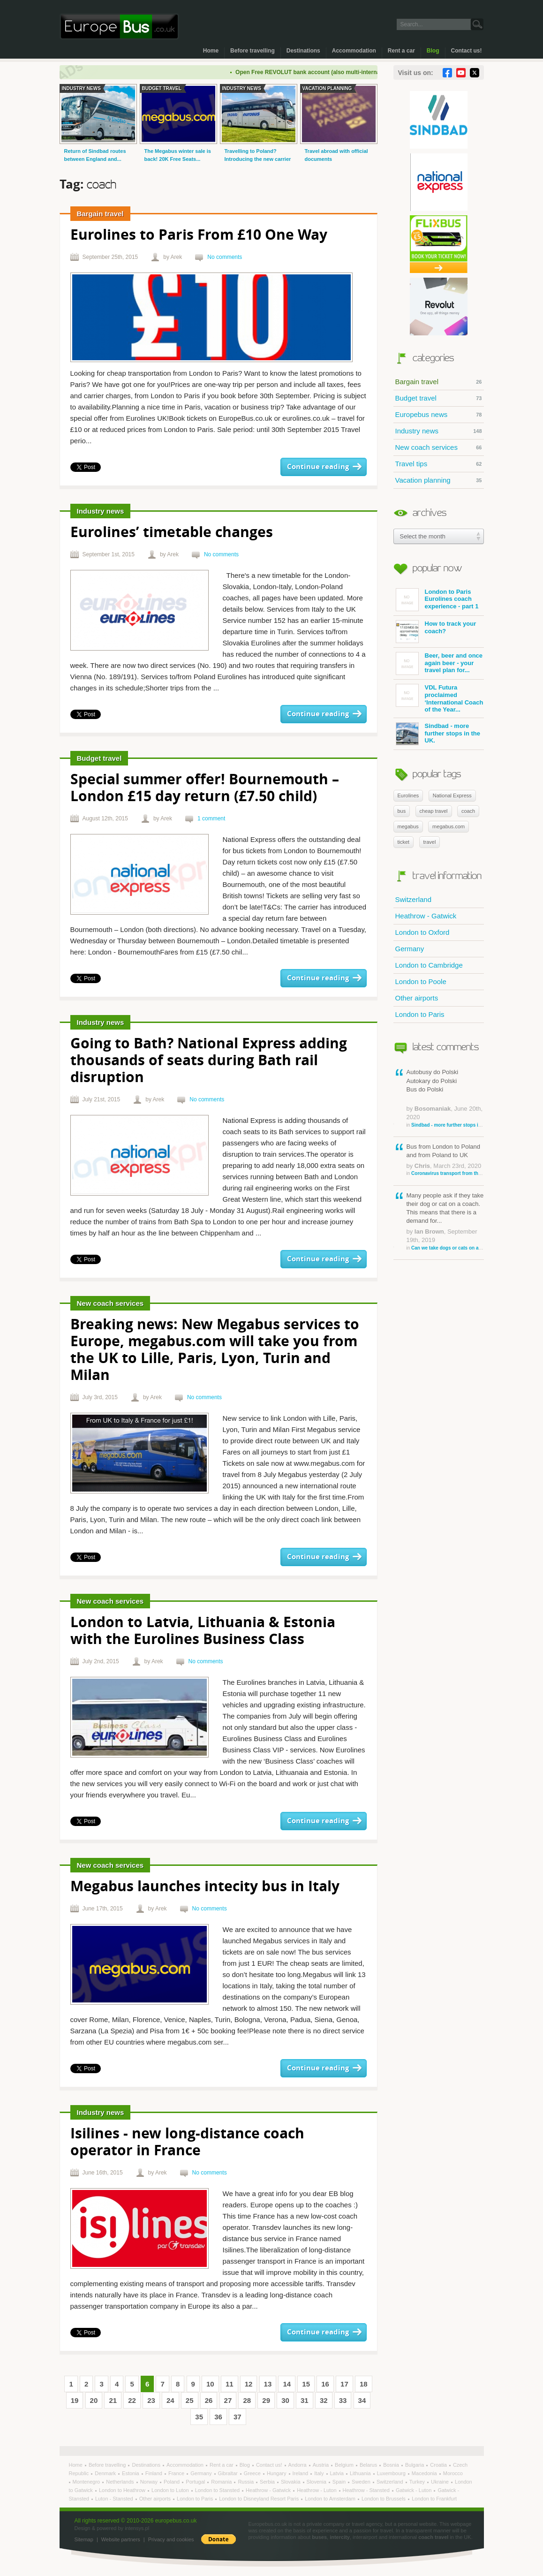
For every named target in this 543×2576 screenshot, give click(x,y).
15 (306, 2384)
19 (75, 2400)
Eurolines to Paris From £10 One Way (198, 235)
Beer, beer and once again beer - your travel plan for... (439, 663)
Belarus (369, 2465)
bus (402, 811)
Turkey (417, 2482)
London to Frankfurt (434, 2498)
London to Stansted (218, 2490)
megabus (408, 826)
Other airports (416, 998)
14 (287, 2384)
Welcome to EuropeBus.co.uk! (119, 26)
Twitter (474, 72)
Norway (149, 2482)
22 (132, 2400)
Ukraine (440, 2482)
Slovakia (291, 2482)
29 (266, 2400)
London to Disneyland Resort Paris (259, 2498)
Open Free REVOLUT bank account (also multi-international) (326, 72)
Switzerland (413, 899)
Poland (172, 2482)
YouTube (461, 72)
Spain (339, 2482)
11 (230, 2384)
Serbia (268, 2482)
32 (324, 2400)
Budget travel (438, 398)
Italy (319, 2473)
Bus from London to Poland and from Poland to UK (445, 1160)
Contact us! (466, 50)
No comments (224, 257)
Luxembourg (392, 2473)
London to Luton (170, 2490)
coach (468, 811)
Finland (154, 2473)
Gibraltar (228, 2473)
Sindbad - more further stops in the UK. (438, 733)
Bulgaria (415, 2465)
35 (199, 2417)
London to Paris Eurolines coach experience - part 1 (437, 599)
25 (190, 2400)
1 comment (211, 818)
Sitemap (84, 2539)
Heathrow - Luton (317, 2490)
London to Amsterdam (331, 2498)
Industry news (438, 431)
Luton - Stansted (115, 2498)
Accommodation (354, 50)
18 (364, 2384)
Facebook (447, 72)
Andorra (298, 2465)
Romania (222, 2482)
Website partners (120, 2539)
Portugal (196, 2482)
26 (209, 2400)
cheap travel (434, 811)
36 (218, 2417)
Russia (246, 2482)
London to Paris (420, 1014)
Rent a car (401, 50)
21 (113, 2400)
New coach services (438, 447)
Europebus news (438, 415)
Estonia (131, 2473)
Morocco (453, 2473)
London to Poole (420, 981)
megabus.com (448, 826)
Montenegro (87, 2482)
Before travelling (252, 50)
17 (344, 2384)
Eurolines (408, 795)
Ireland (301, 2473)
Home (211, 50)
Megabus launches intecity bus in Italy (204, 1887)
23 (151, 2400)
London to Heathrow (123, 2490)
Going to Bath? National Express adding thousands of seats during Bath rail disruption (208, 1061)
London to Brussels (384, 2498)
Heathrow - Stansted (367, 2490)
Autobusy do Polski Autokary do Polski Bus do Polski (445, 1098)
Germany (409, 949)
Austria (321, 2465)
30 (285, 2400)
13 (268, 2384)
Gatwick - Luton (414, 2490)
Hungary (277, 2473)
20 (94, 2400)
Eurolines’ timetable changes (171, 533)
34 (362, 2400)
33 (343, 2400)
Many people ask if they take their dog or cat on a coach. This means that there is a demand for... (445, 1221)
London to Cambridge (429, 965)
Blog (433, 50)
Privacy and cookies (171, 2539)
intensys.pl (137, 2528)
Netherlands (120, 2482)
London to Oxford (422, 932)
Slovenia (317, 2482)
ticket (404, 842)
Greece (253, 2473)
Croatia (439, 2465)
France (177, 2473)
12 (249, 2384)
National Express (452, 795)
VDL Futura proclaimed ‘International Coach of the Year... (439, 698)
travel (429, 842)
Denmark (106, 2473)
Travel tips (438, 464)
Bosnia (391, 2465)
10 (210, 2384)
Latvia (337, 2473)
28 (247, 2400)
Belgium (345, 2465)
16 (325, 2384)
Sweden (362, 2482)
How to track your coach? (436, 631)
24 (170, 2400)
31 (305, 2400)
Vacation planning (438, 480)
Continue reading (318, 467)
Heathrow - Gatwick (426, 916)
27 (228, 2400)
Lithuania (361, 2473)
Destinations (303, 50)
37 (237, 2417)
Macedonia (425, 2473)
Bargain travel (438, 382)
